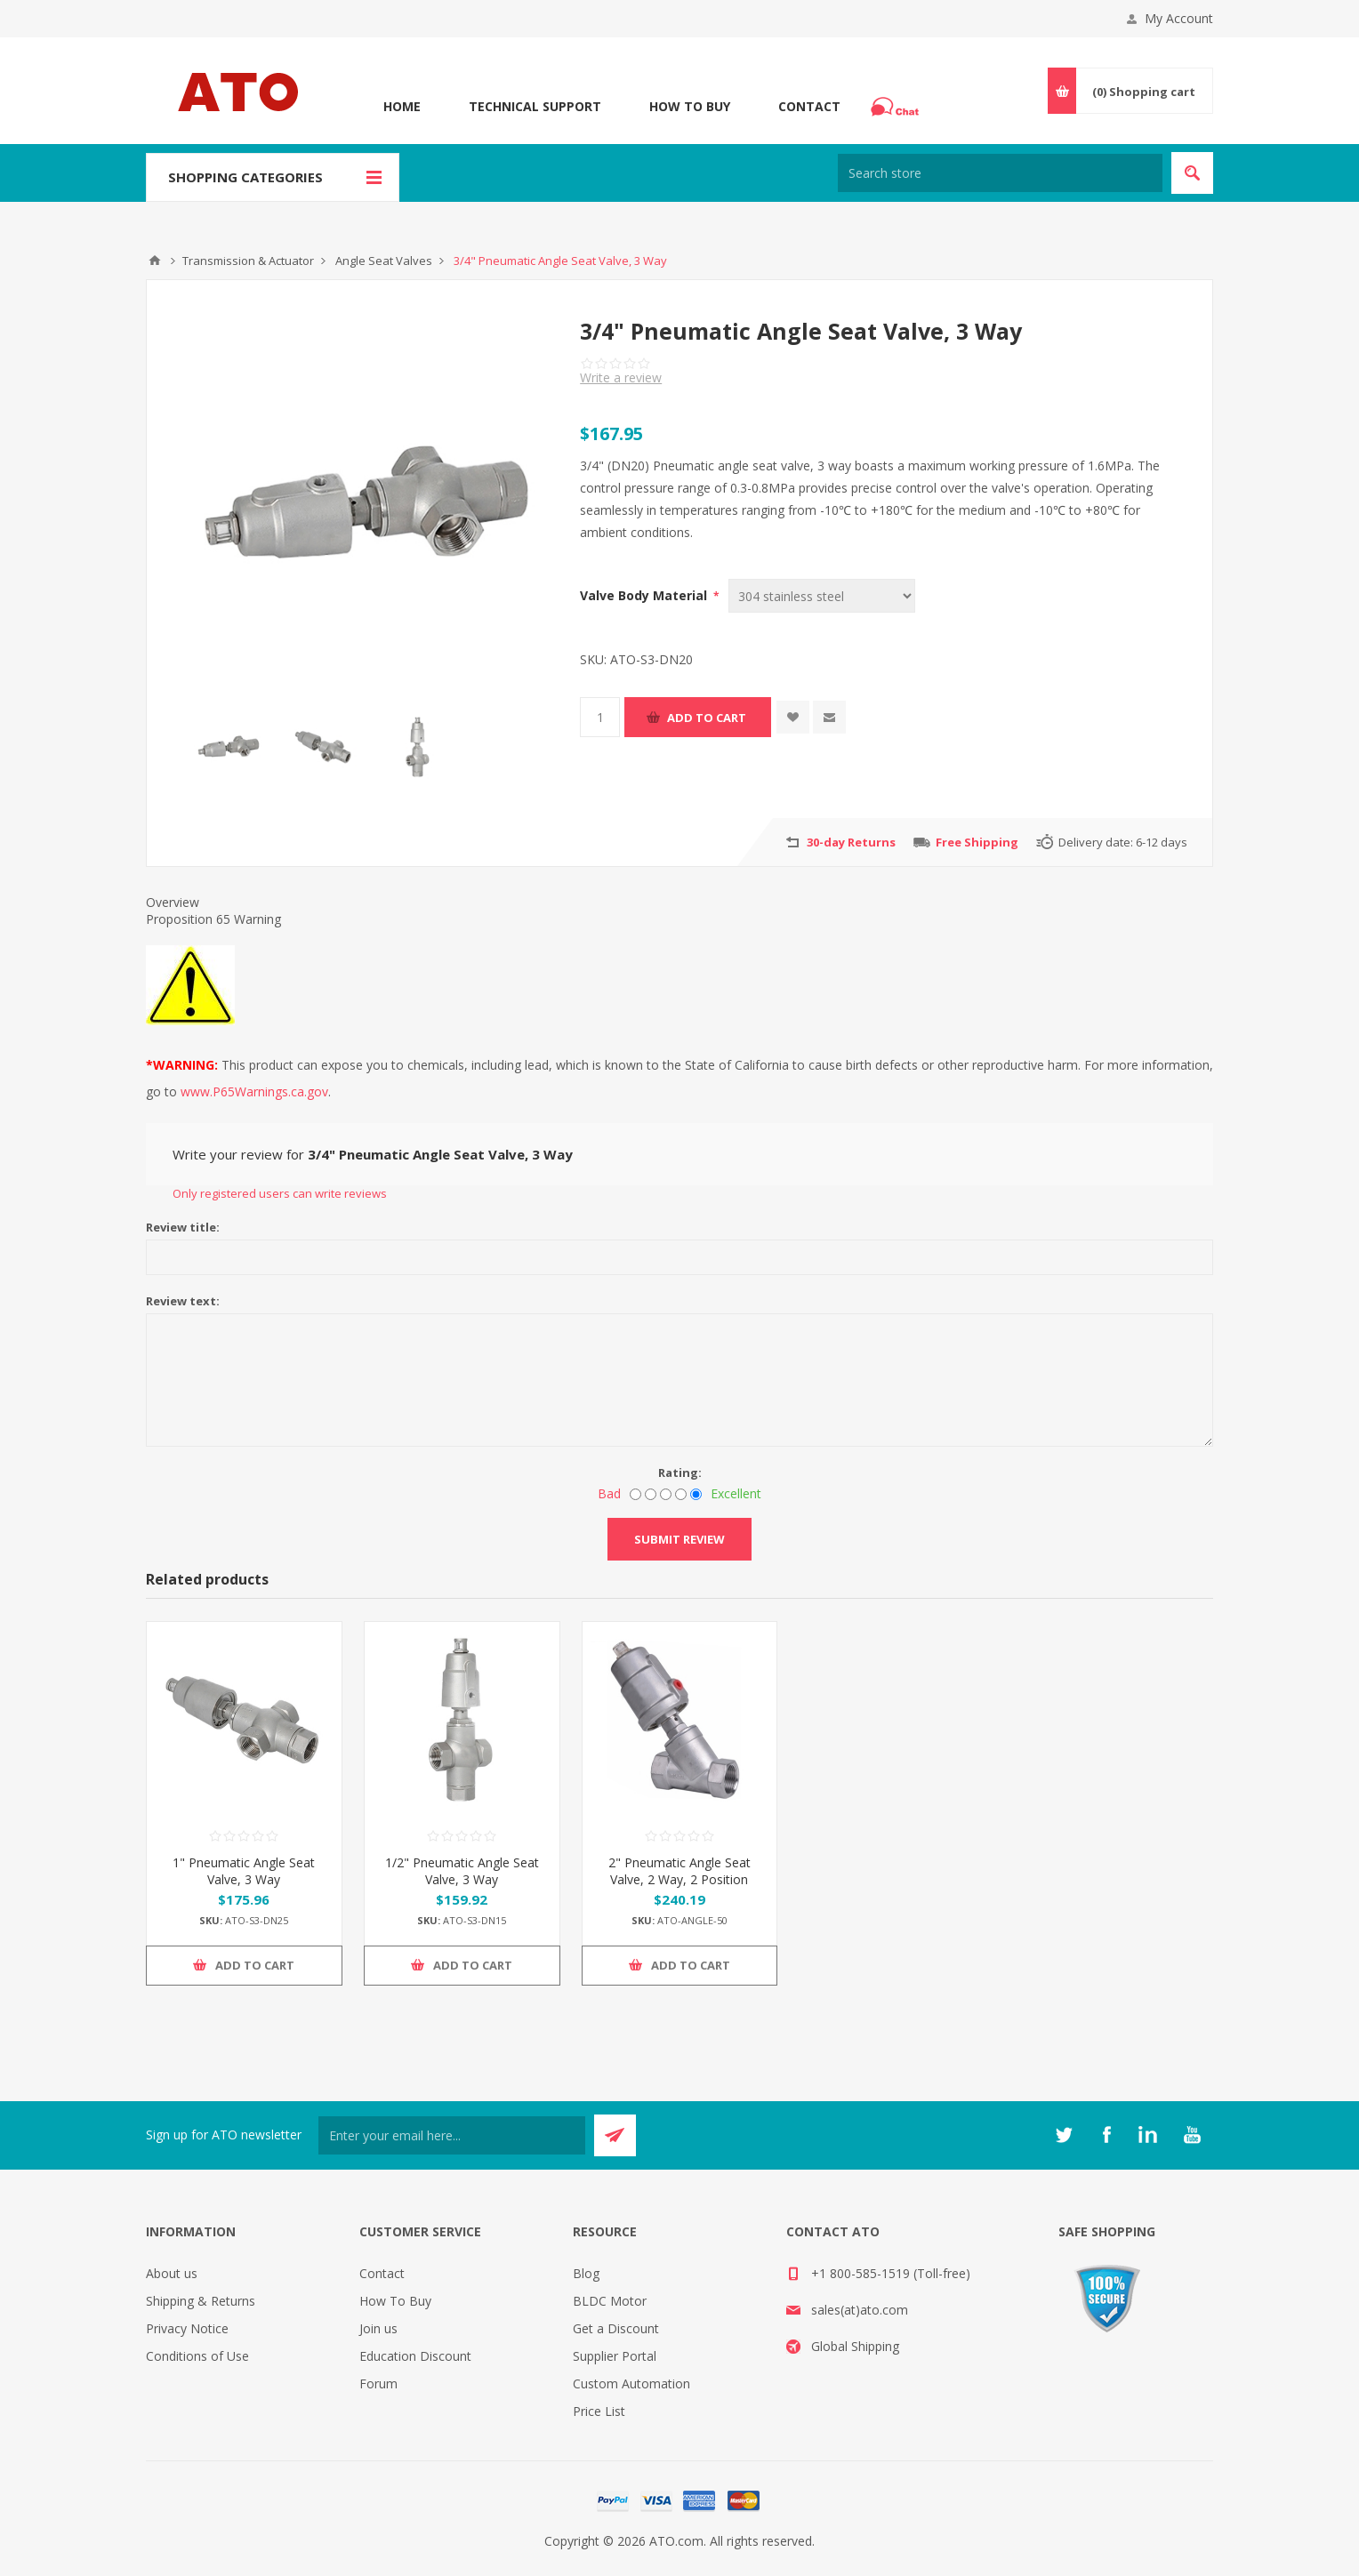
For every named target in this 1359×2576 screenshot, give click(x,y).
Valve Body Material (645, 595)
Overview (172, 902)
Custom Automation (631, 2383)
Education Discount (415, 2355)
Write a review (621, 377)
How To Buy (689, 106)
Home (402, 106)
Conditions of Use (197, 2355)
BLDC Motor (610, 2300)
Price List (599, 2411)
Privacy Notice (187, 2328)
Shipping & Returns (200, 2300)
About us (171, 2273)
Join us (378, 2328)
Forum (378, 2383)
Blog (586, 2273)
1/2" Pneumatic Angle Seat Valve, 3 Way (462, 1871)
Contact (809, 106)
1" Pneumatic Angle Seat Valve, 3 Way (244, 1871)
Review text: (183, 1301)
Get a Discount (616, 2328)
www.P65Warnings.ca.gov (254, 1091)
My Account (1179, 18)
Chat (897, 101)
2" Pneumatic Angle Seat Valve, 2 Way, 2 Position (679, 1871)
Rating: (680, 1473)
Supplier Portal (614, 2355)
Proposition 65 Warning (213, 919)
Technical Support (535, 106)
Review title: (183, 1227)
